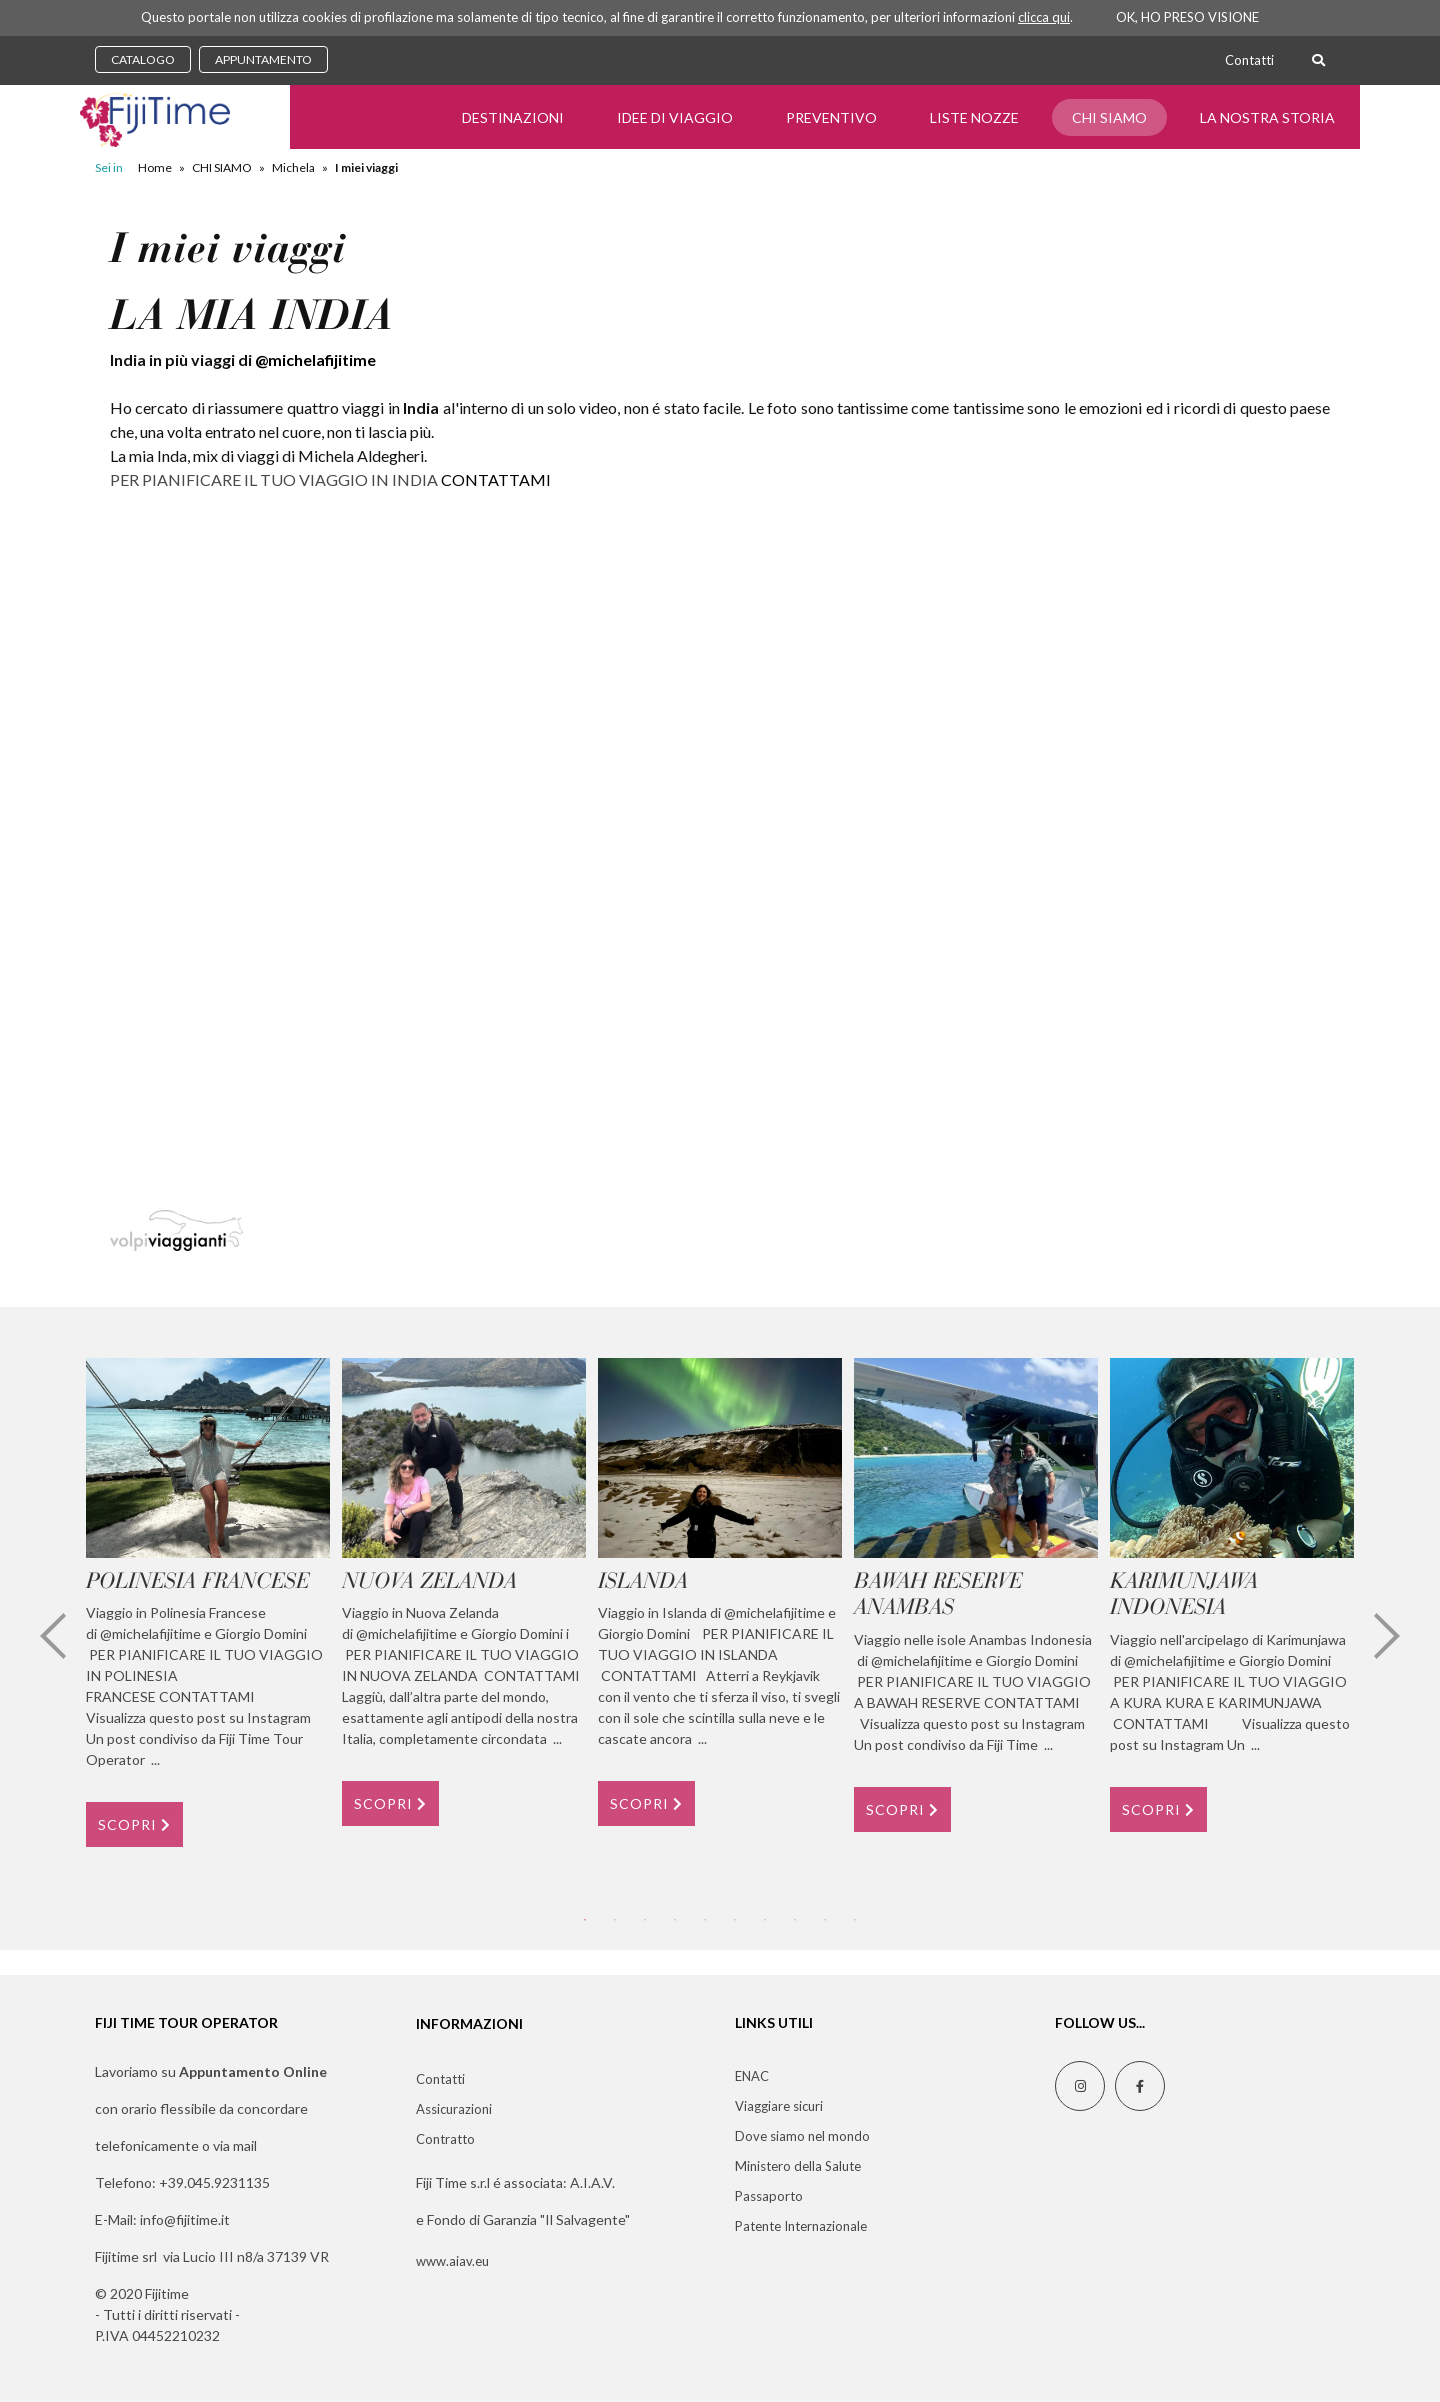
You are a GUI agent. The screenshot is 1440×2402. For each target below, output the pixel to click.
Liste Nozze (974, 117)
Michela (293, 167)
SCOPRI (134, 1824)
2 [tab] (615, 1920)
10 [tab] (855, 1920)
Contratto (445, 2139)
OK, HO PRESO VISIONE (1187, 17)
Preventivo (831, 117)
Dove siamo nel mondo (802, 2136)
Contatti (1249, 60)
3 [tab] (645, 1920)
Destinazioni (513, 117)
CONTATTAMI (496, 479)
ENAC (752, 2076)
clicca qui (1044, 17)
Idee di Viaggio (675, 117)
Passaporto (769, 2196)
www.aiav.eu (452, 2261)
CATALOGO (143, 59)
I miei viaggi (366, 167)
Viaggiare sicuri (779, 2106)
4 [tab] (675, 1920)
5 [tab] (705, 1920)
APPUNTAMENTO (263, 59)
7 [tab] (765, 1920)
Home (155, 167)
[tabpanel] (208, 1602)
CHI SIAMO (1109, 117)
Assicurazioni (454, 2109)
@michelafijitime (315, 359)
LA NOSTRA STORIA (1267, 117)
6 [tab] (735, 1920)
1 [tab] (585, 1920)
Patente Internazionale (801, 2226)
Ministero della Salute (798, 2166)
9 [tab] (825, 1920)
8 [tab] (795, 1920)
